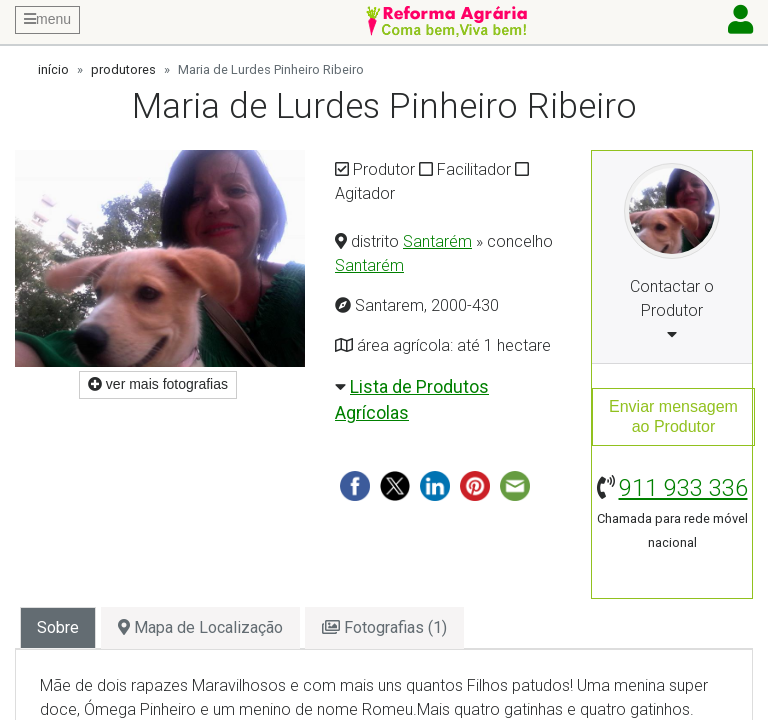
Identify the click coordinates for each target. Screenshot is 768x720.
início (53, 69)
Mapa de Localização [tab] (200, 627)
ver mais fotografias (158, 384)
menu (47, 19)
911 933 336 (683, 488)
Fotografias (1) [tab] (384, 627)
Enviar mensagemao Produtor (673, 416)
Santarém (437, 241)
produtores (123, 69)
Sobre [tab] (58, 627)
